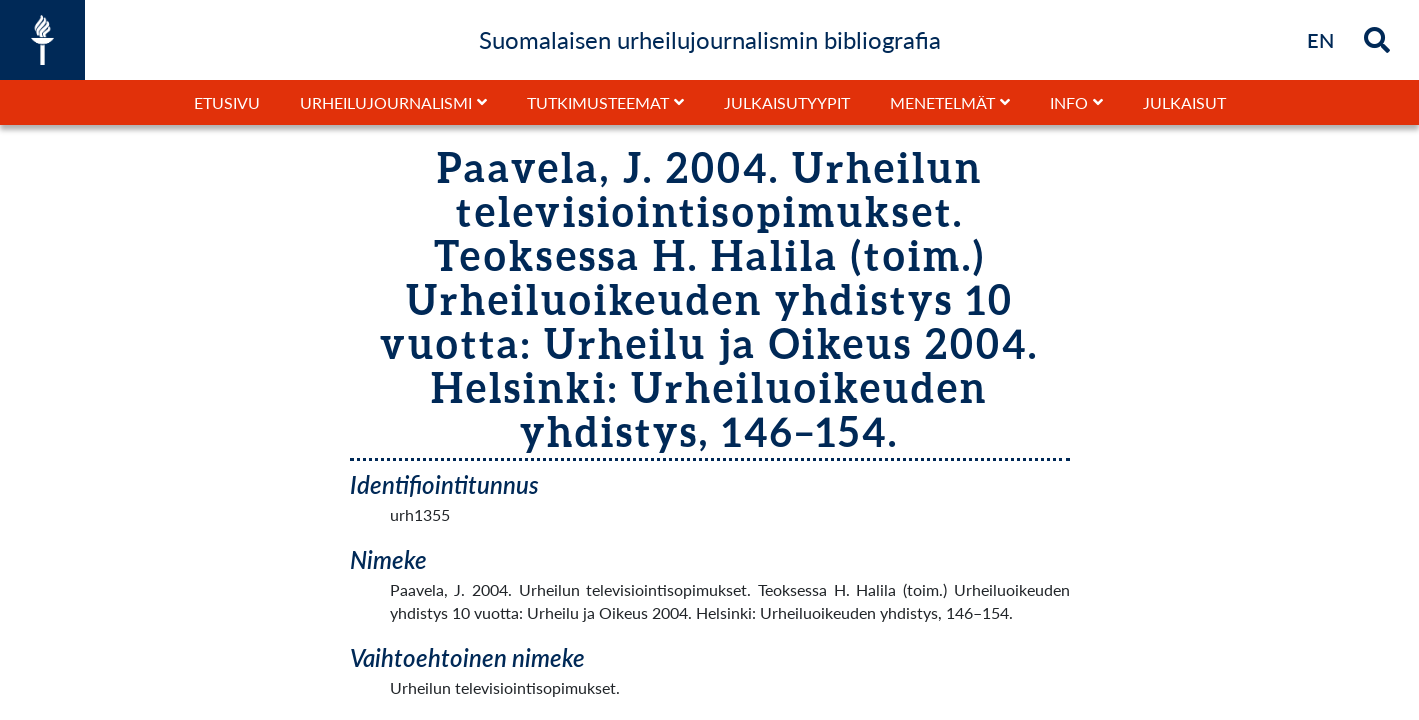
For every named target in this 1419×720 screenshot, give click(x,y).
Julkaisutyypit (787, 102)
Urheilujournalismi (386, 102)
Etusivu (227, 102)
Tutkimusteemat (598, 102)
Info (1069, 102)
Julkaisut (1184, 102)
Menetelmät (942, 102)
